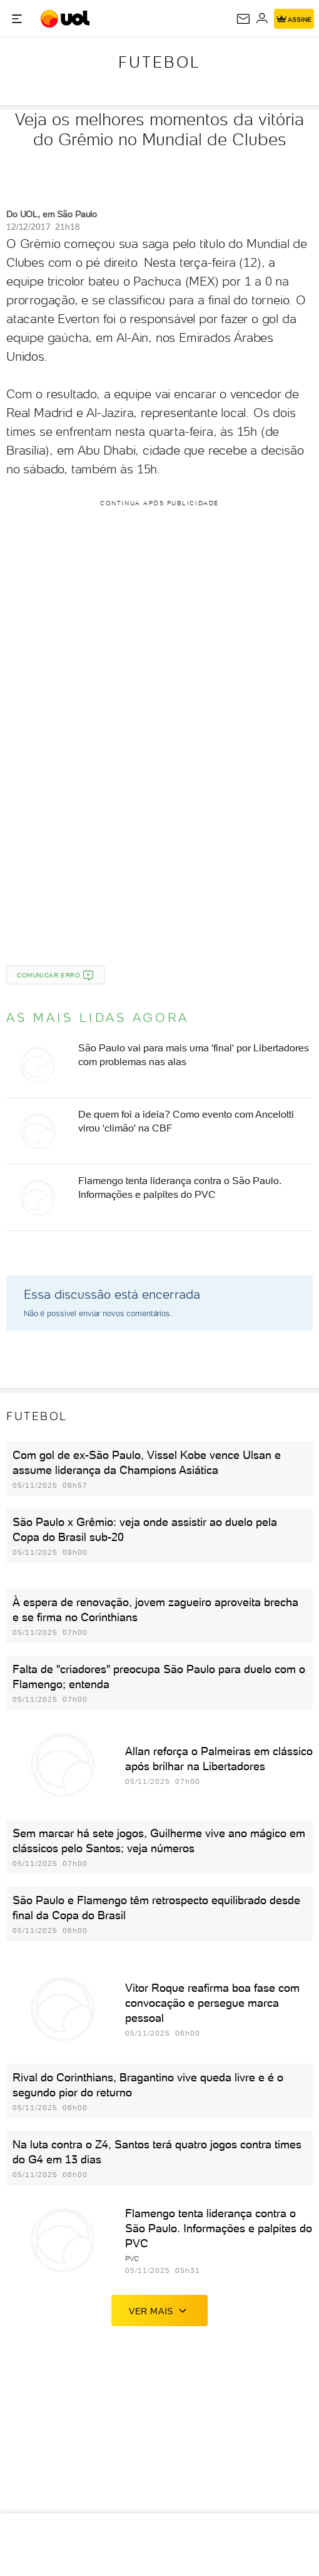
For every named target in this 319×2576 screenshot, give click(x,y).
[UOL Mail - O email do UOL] (243, 18)
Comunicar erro (55, 975)
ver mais (159, 2310)
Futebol (159, 62)
